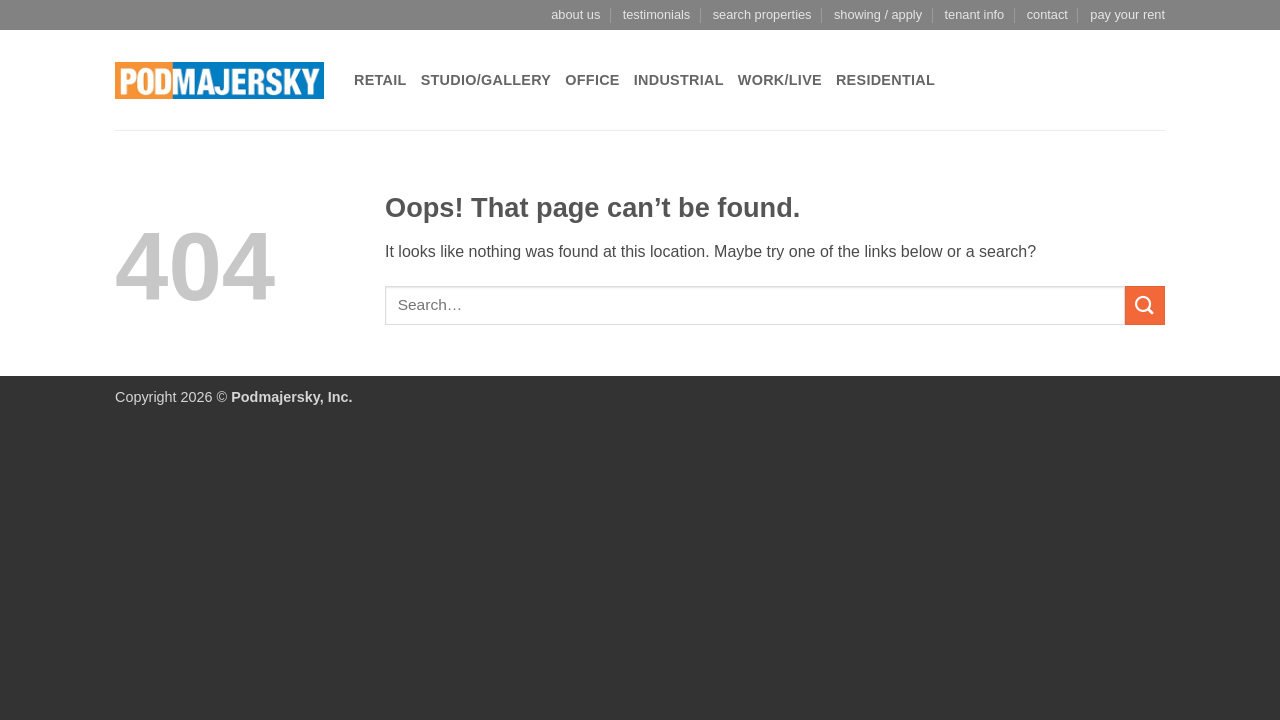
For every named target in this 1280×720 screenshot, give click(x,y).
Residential (885, 80)
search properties (762, 14)
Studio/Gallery (486, 80)
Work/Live (780, 80)
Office (592, 80)
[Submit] (1145, 305)
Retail (380, 80)
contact (1047, 14)
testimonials (657, 14)
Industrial (679, 80)
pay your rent (1127, 14)
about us (575, 14)
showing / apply (878, 14)
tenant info (974, 14)
